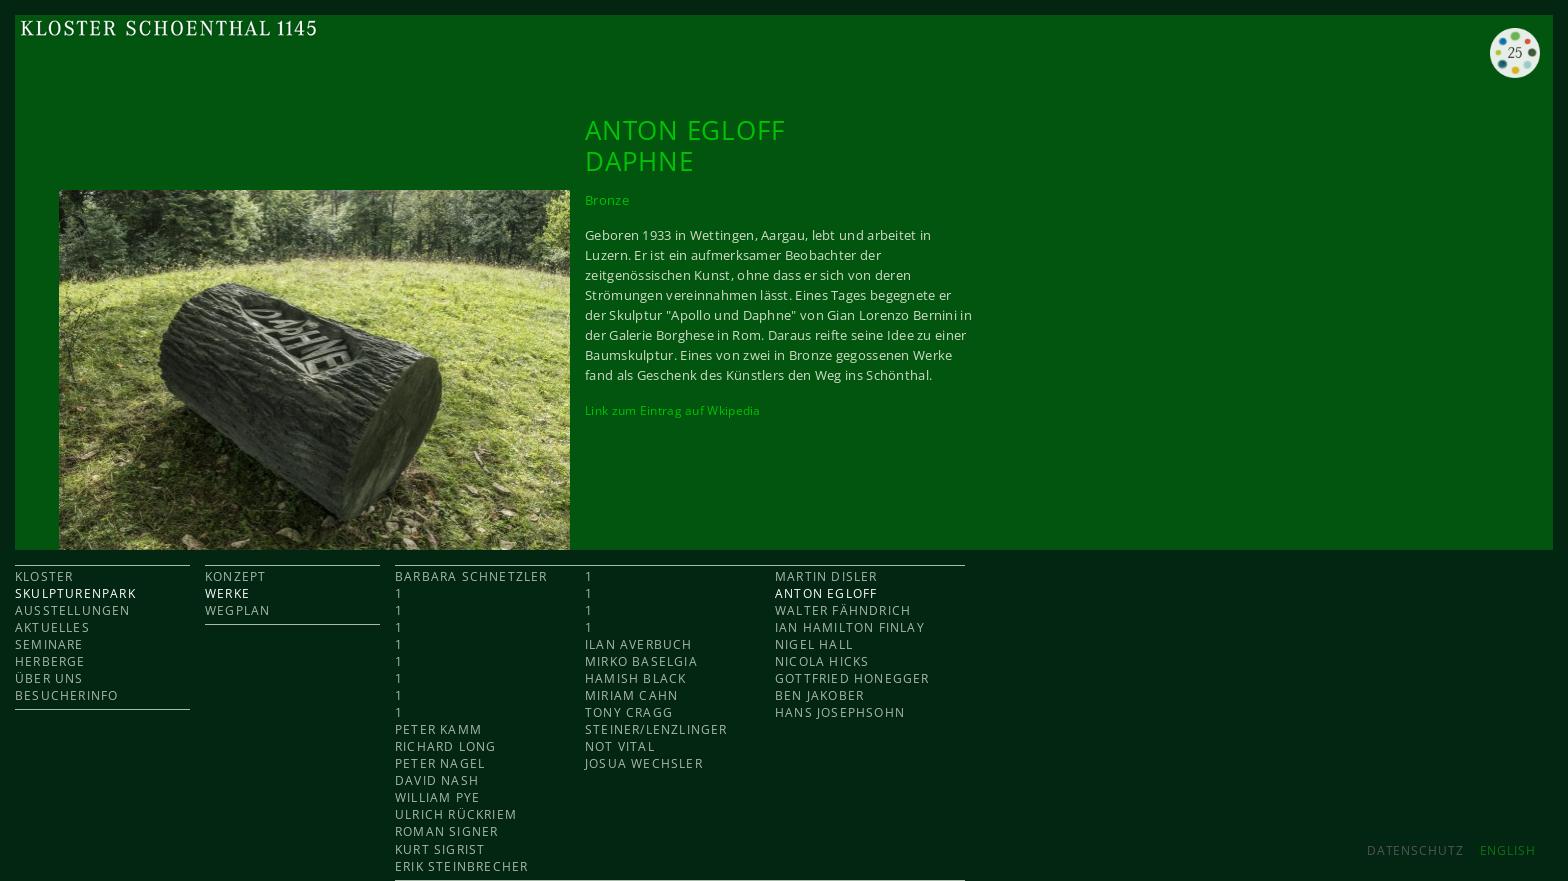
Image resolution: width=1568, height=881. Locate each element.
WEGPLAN (237, 610)
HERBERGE (50, 661)
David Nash (437, 780)
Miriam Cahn (631, 695)
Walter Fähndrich (843, 610)
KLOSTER (44, 576)
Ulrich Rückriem (456, 814)
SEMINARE (49, 644)
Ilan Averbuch (639, 644)
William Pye (437, 797)
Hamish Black (635, 678)
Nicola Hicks (822, 661)
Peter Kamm (438, 729)
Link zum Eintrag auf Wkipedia (673, 410)
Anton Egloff (826, 593)
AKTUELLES (52, 627)
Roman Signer (446, 831)
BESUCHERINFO (66, 695)
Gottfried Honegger (852, 678)
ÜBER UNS (49, 678)
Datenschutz (1415, 850)
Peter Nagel (440, 763)
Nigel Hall (814, 644)
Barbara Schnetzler (471, 576)
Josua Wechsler (644, 763)
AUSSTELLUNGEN (73, 610)
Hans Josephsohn (840, 712)
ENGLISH (1508, 850)
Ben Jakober (819, 695)
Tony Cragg (629, 712)
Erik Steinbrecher (461, 866)
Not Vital (620, 746)
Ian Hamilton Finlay (850, 627)
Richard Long (445, 746)
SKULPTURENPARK (75, 593)
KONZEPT (235, 576)
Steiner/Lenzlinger (656, 729)
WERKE (227, 593)
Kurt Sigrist (440, 849)
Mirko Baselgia (641, 661)
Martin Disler (826, 576)
